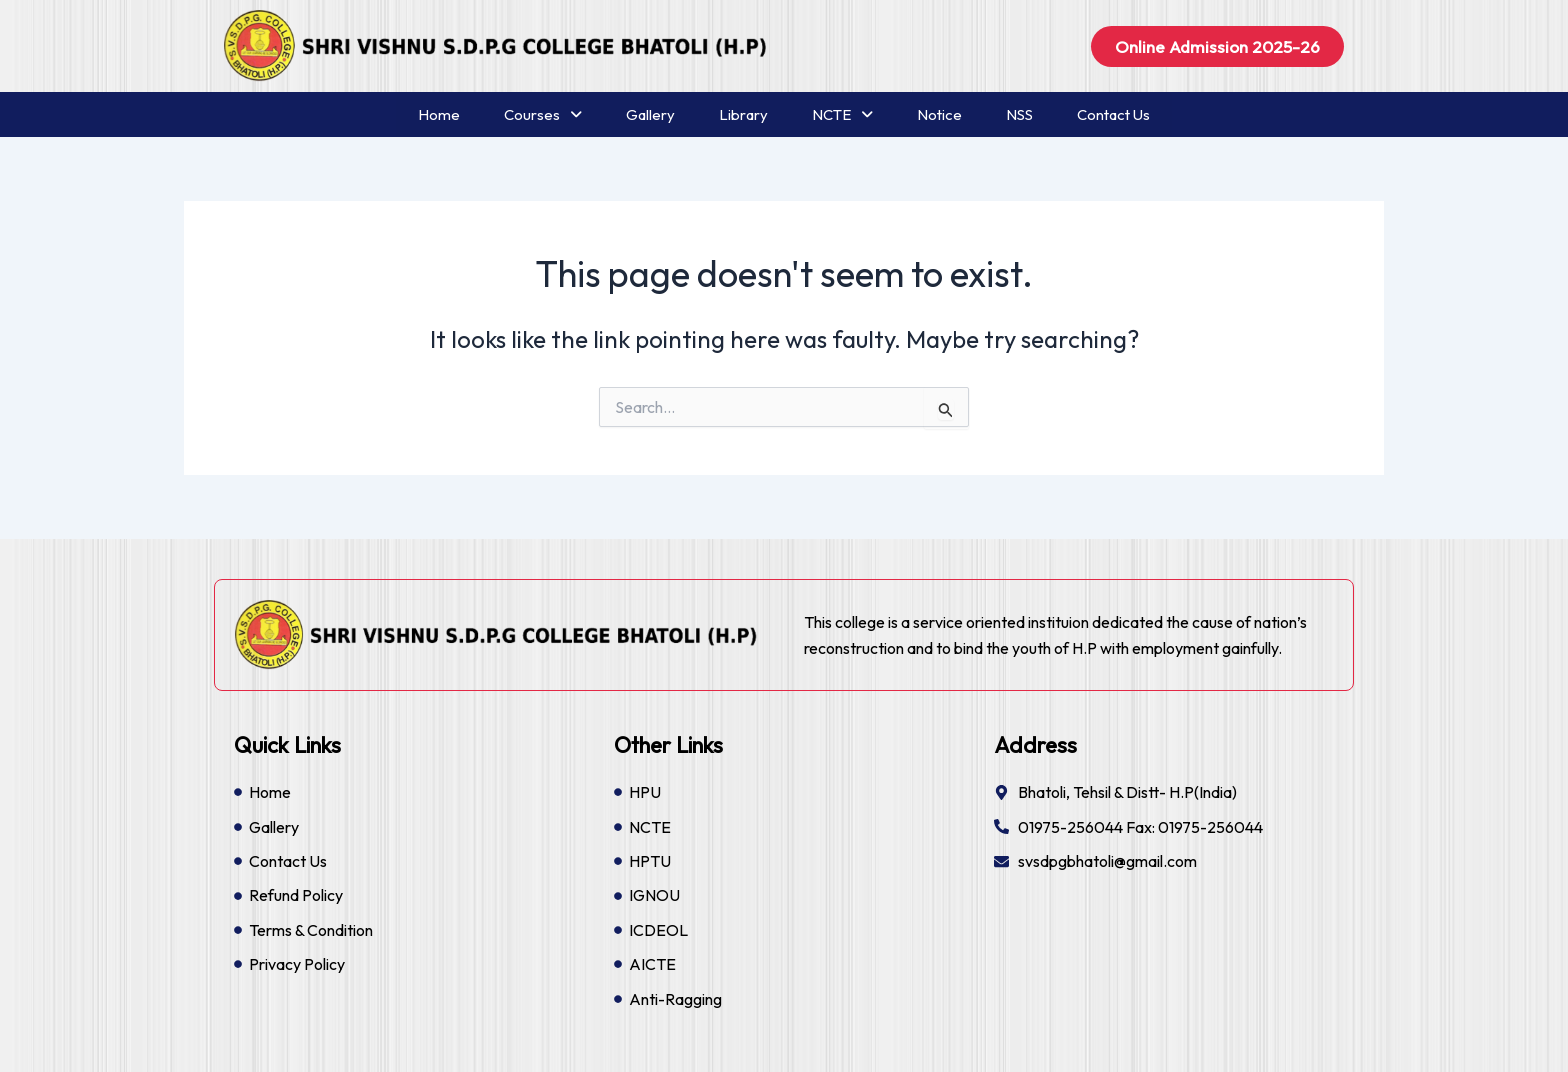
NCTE (842, 114)
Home (439, 114)
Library (743, 114)
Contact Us (1113, 114)
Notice (939, 114)
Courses (543, 114)
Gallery (650, 114)
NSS (1019, 114)
